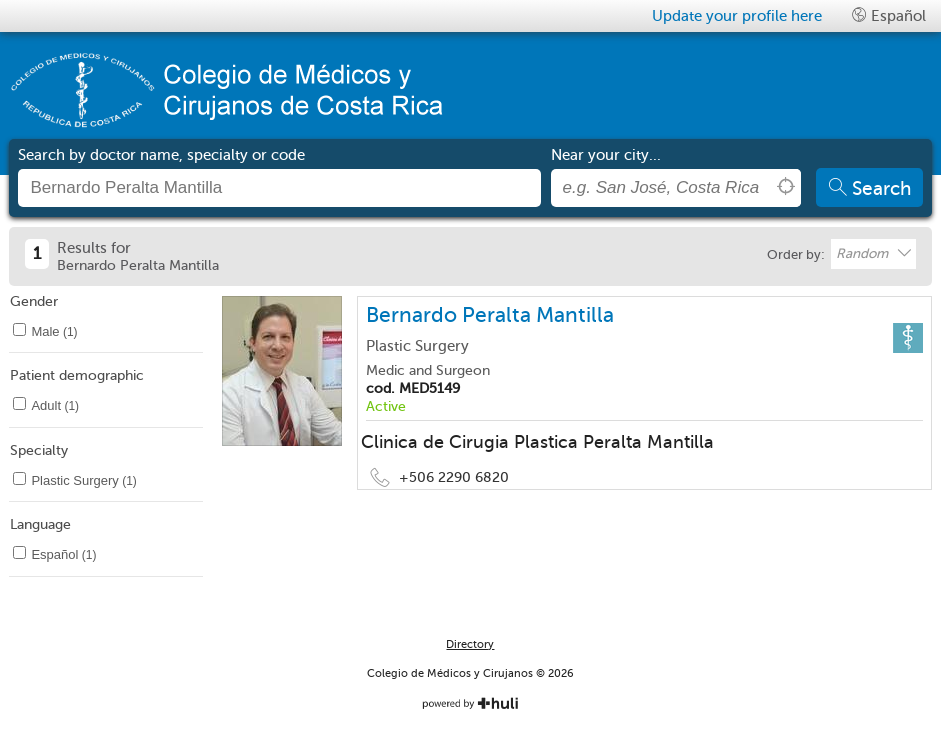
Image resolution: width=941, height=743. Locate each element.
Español (889, 15)
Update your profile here (737, 16)
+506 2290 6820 (454, 477)
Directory (470, 644)
